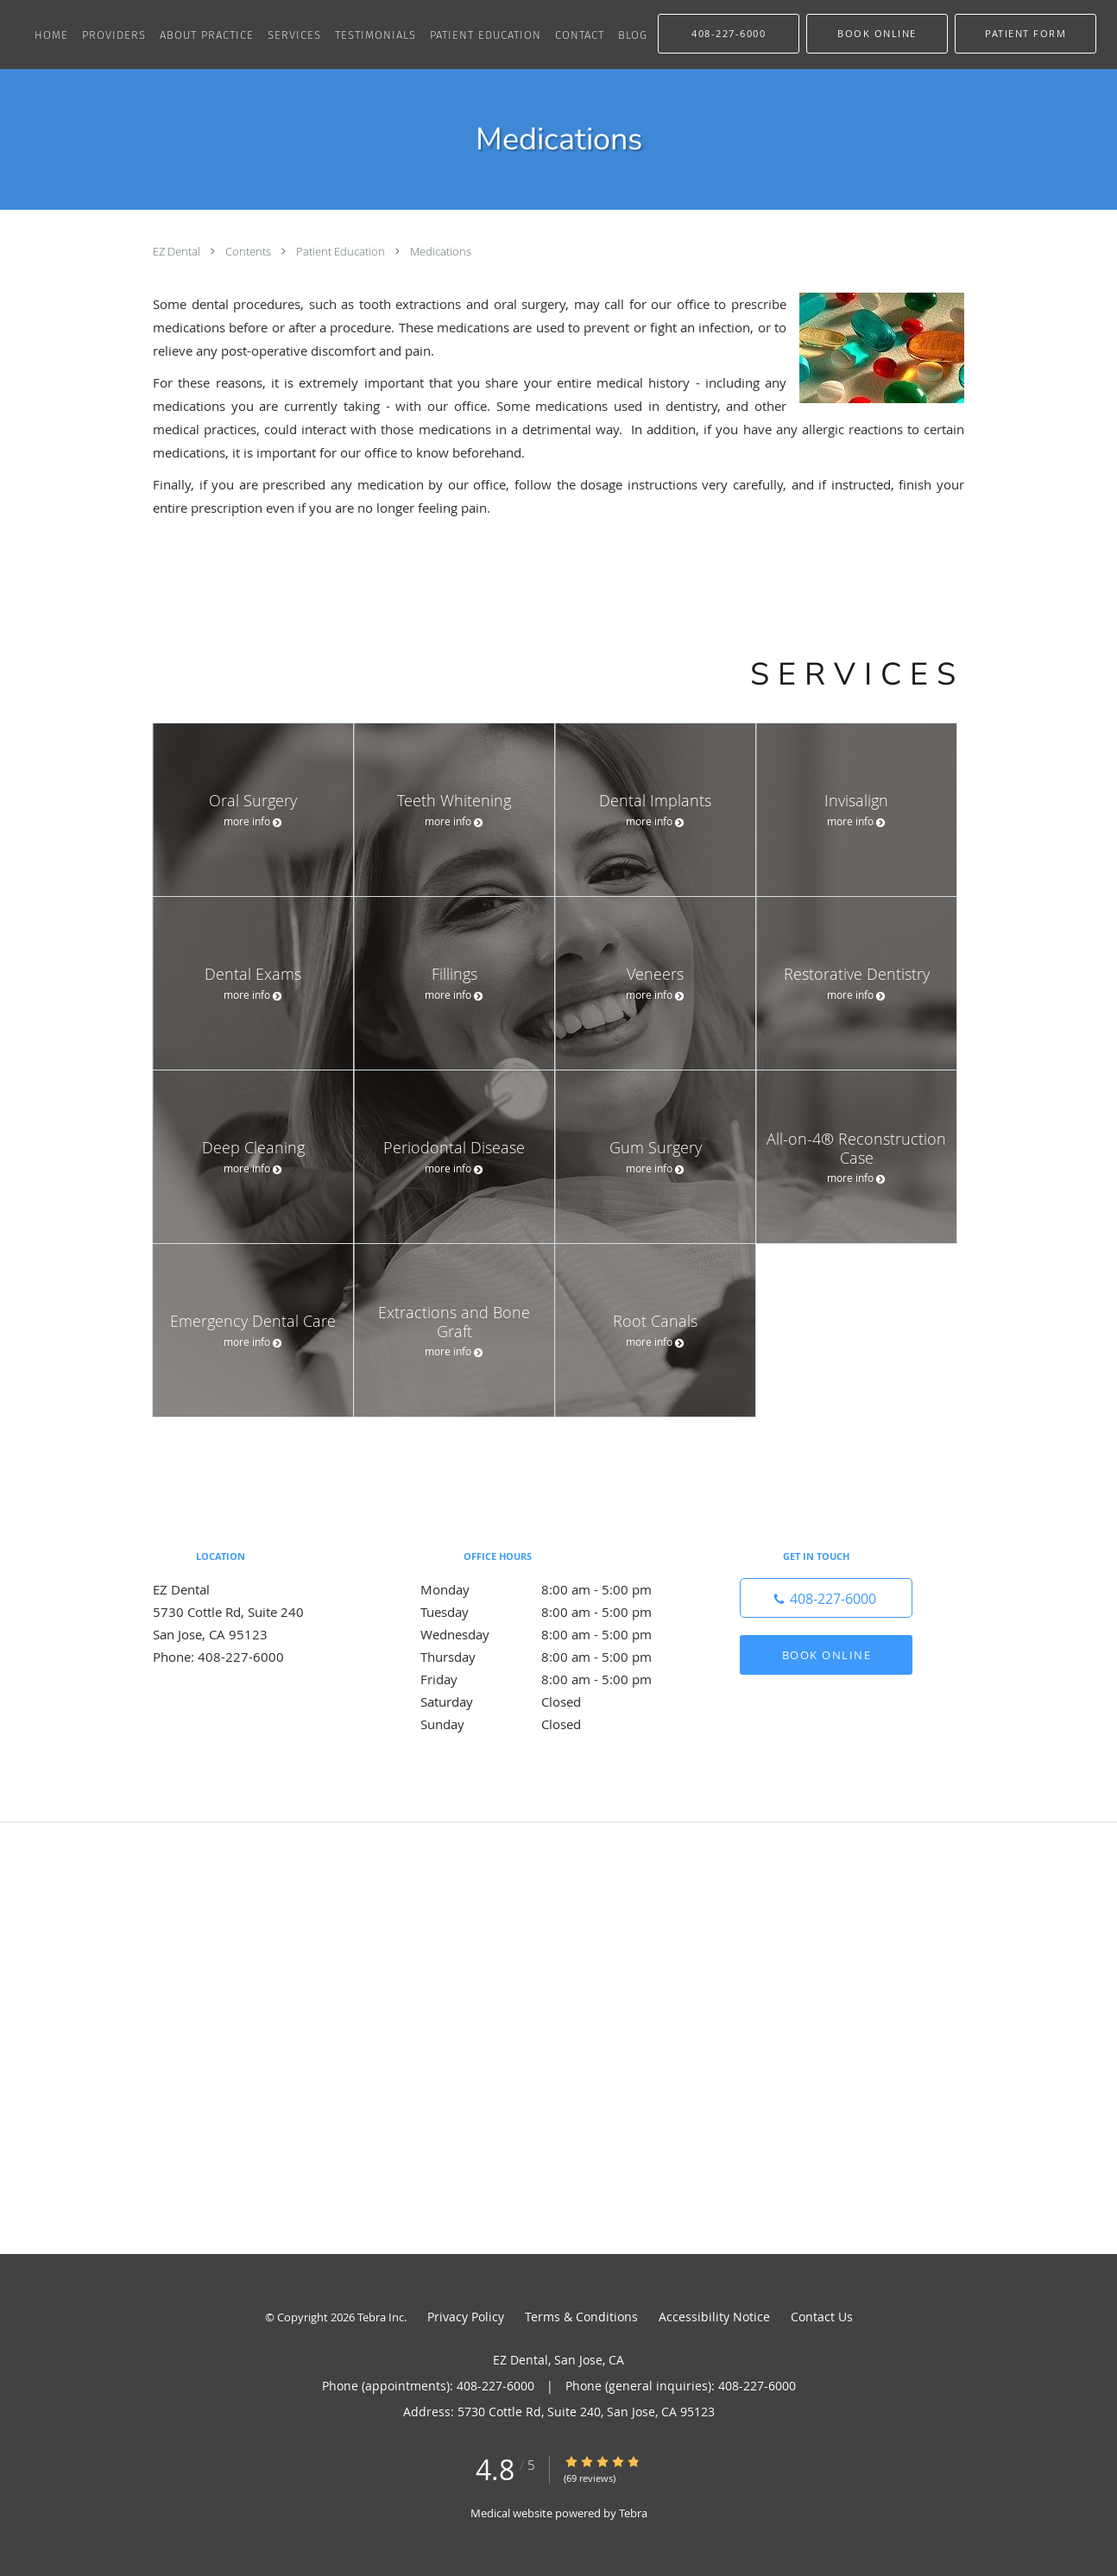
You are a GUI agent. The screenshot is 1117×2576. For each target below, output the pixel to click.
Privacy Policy (465, 2316)
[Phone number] (826, 1598)
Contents (249, 251)
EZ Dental (178, 251)
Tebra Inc (380, 2317)
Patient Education (342, 251)
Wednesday (554, 1634)
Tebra (633, 2513)
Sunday (554, 1724)
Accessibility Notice (714, 2316)
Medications (440, 251)
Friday (554, 1679)
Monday (554, 1589)
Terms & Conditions (581, 2316)
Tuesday (554, 1612)
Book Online (827, 1655)
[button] (877, 34)
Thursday (554, 1656)
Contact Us (822, 2316)
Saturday (554, 1701)
